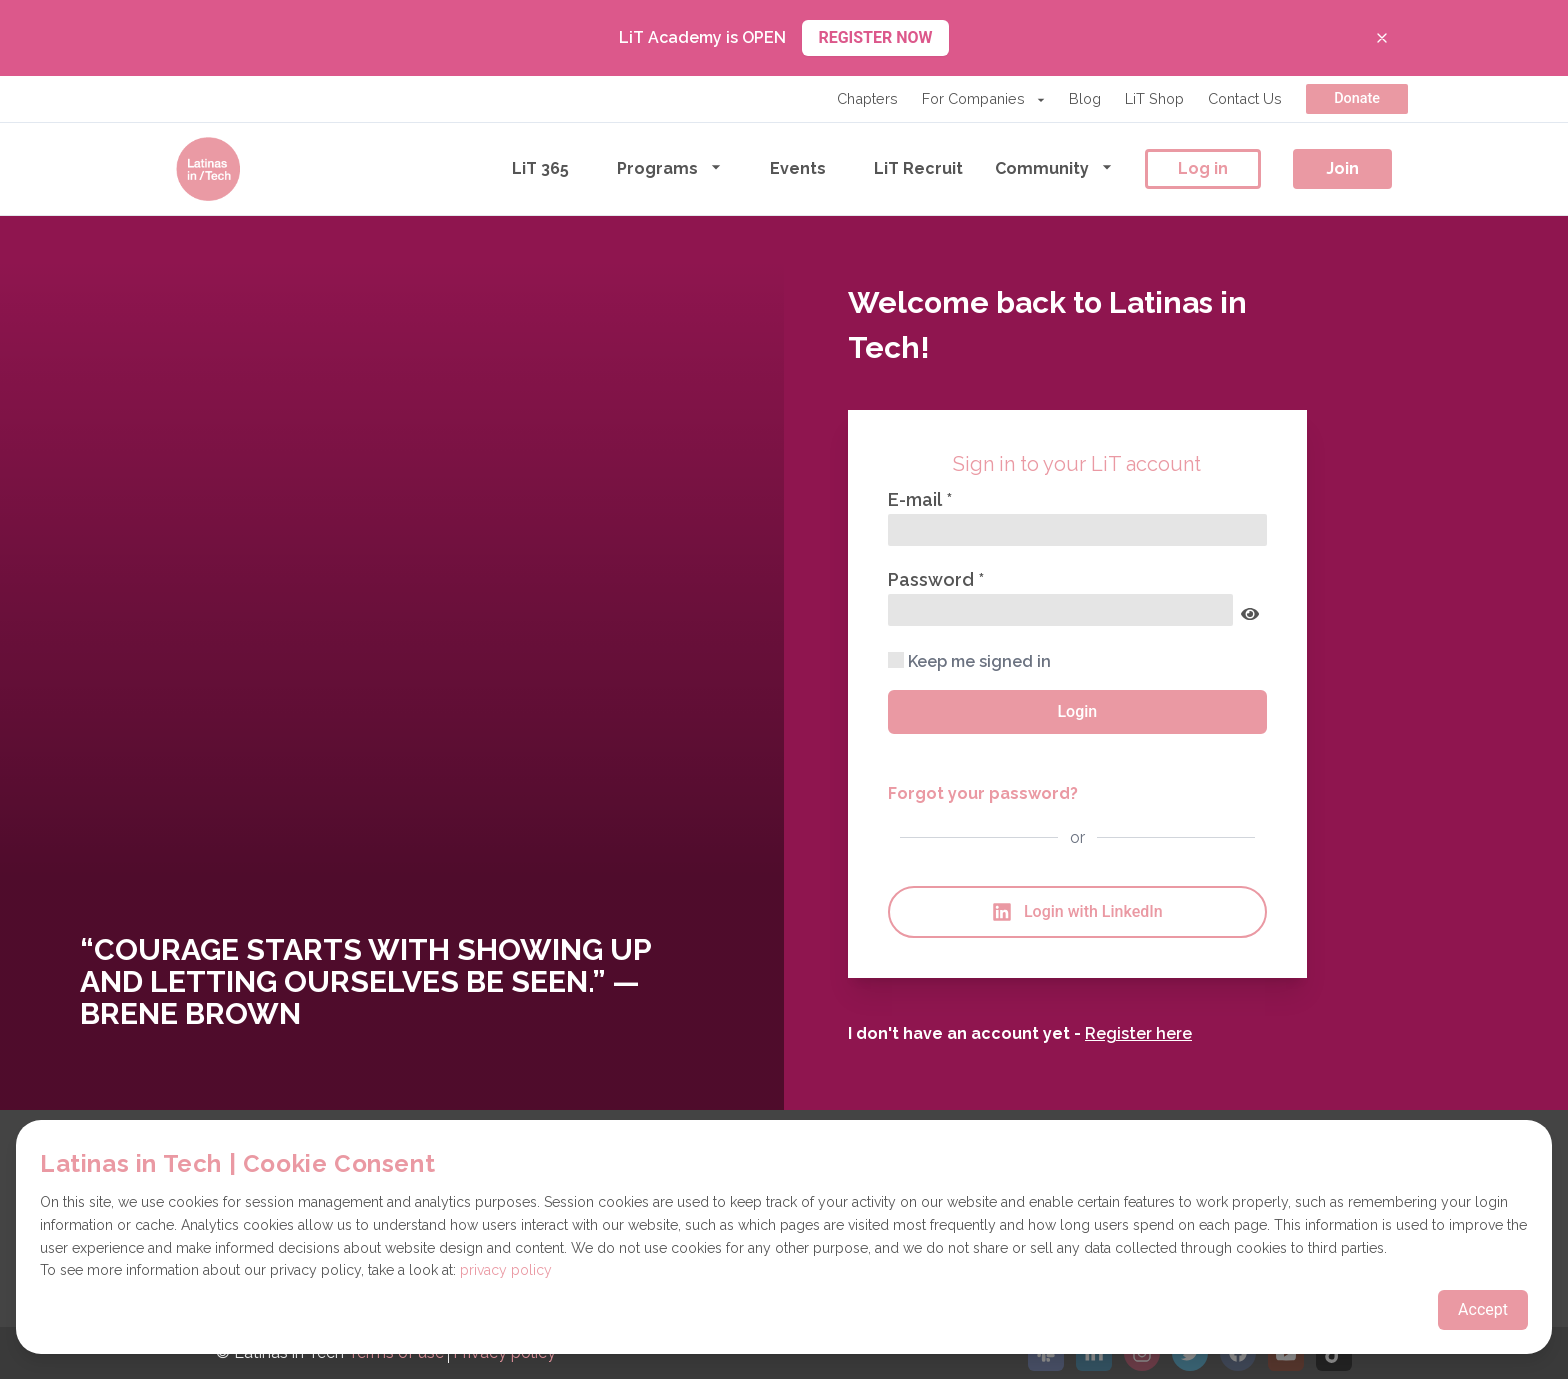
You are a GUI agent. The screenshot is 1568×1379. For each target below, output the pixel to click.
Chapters (867, 98)
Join (1342, 168)
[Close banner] (1382, 38)
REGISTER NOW (875, 37)
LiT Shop (1154, 98)
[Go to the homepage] (208, 169)
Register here (1138, 1033)
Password (933, 579)
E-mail (917, 499)
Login (1077, 711)
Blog (1085, 98)
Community (1054, 167)
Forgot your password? (983, 793)
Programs (669, 167)
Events (798, 168)
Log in (1203, 168)
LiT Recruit (918, 168)
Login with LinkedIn (1077, 912)
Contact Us (1245, 98)
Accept (1483, 1309)
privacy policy (506, 1270)
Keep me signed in (969, 661)
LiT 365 (540, 168)
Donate (1357, 98)
